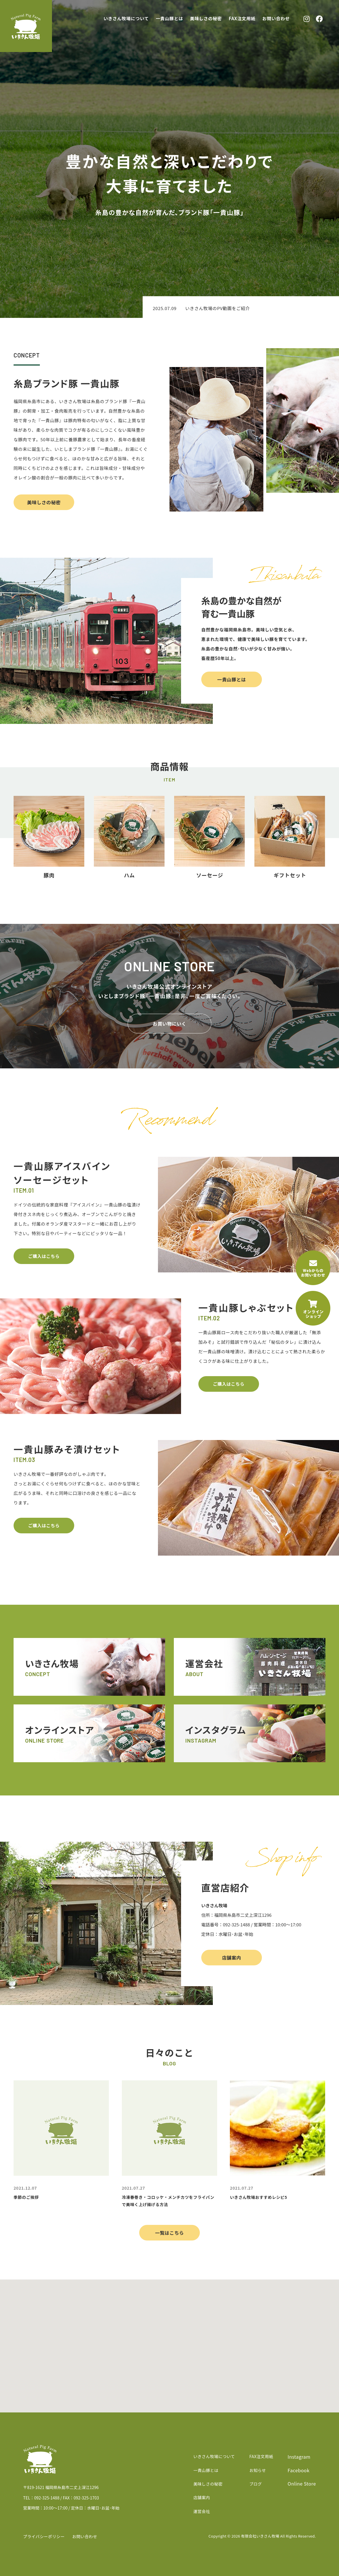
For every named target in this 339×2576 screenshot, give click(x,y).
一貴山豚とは (169, 18)
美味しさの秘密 (206, 18)
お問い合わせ (276, 18)
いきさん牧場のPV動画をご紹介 (217, 308)
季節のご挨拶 (26, 2197)
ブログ (255, 2484)
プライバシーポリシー (44, 2536)
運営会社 (201, 2511)
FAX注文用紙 (242, 18)
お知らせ (257, 2470)
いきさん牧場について (126, 18)
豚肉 (49, 875)
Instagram (299, 2456)
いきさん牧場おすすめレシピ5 (258, 2197)
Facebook (299, 2470)
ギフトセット (290, 875)
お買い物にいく (169, 1023)
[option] (241, 308)
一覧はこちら (169, 2232)
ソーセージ (209, 875)
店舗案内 (231, 1957)
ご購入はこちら (43, 1256)
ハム (129, 875)
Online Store (302, 2483)
